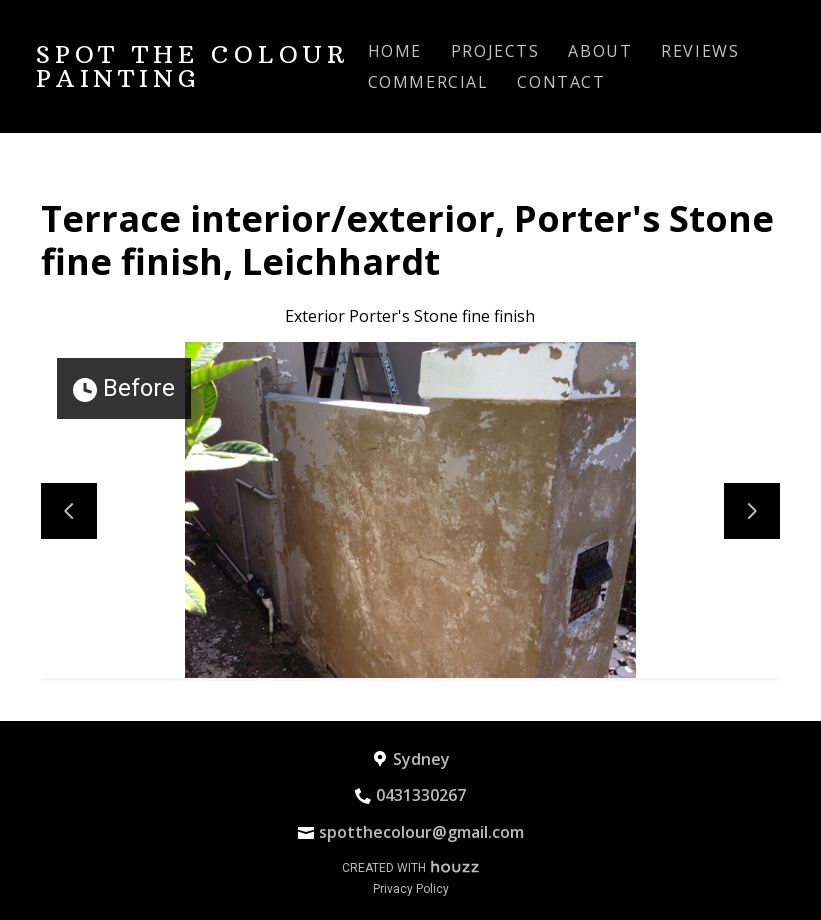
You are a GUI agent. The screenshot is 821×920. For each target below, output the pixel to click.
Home (395, 51)
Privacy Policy (411, 889)
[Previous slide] (69, 511)
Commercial (428, 82)
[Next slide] (752, 511)
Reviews (700, 51)
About (600, 51)
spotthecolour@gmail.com (421, 832)
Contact (561, 82)
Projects (495, 51)
